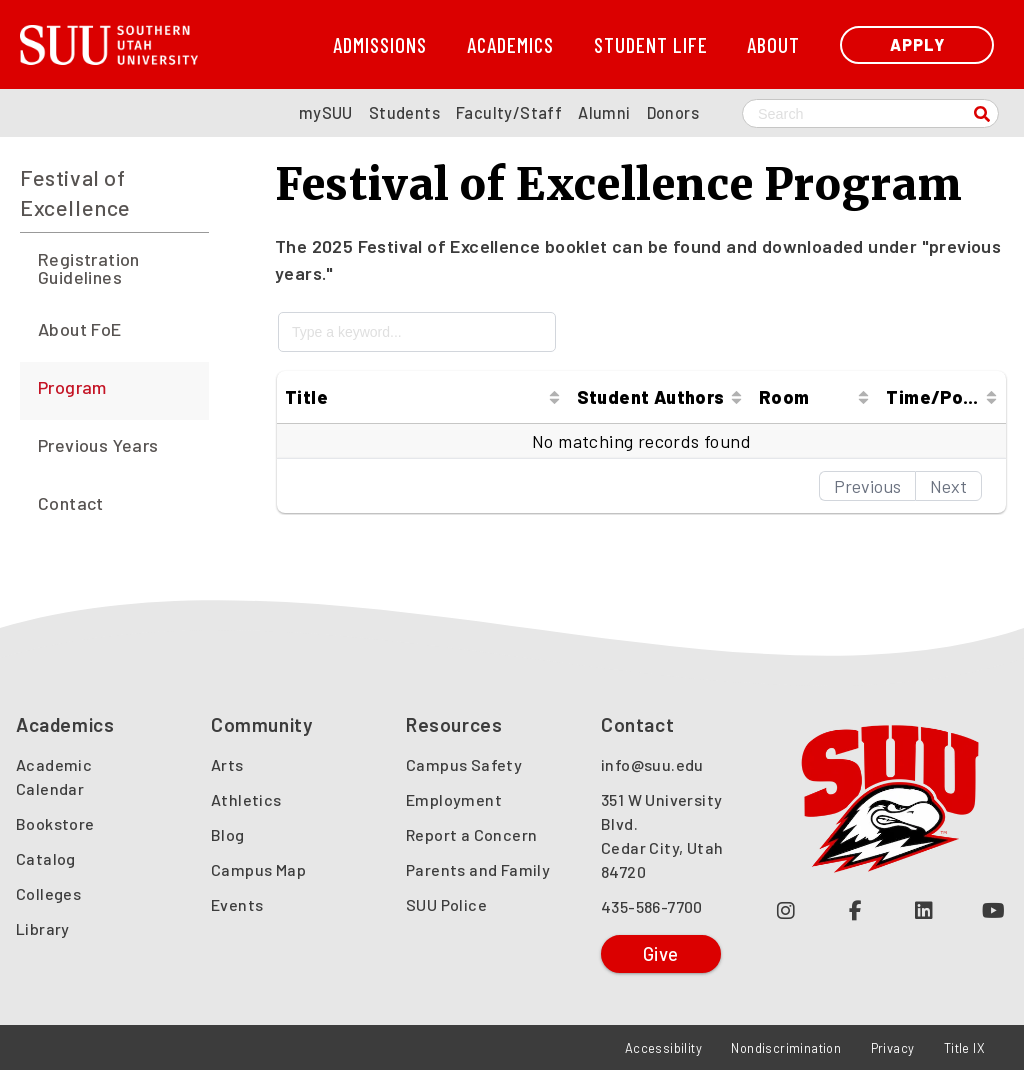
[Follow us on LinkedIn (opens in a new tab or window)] (924, 909)
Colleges (48, 893)
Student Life (651, 44)
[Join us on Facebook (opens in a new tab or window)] (855, 909)
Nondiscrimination (786, 1048)
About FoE (80, 329)
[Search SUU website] (870, 113)
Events (237, 904)
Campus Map (258, 869)
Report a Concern (471, 834)
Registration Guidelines (89, 268)
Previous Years (98, 445)
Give (661, 953)
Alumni (604, 112)
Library (43, 928)
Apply (917, 44)
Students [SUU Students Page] (404, 112)
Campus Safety (464, 764)
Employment (454, 799)
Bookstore (55, 823)
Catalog (46, 858)
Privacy (893, 1048)
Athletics (246, 799)
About (773, 44)
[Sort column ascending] (554, 397)
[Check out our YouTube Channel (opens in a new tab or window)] (993, 909)
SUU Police (446, 904)
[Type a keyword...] (417, 332)
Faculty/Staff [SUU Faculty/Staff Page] (509, 112)
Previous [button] (867, 486)
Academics (510, 44)
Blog (228, 834)
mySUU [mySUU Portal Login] (326, 112)
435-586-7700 (652, 906)
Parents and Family (478, 869)
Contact (71, 503)
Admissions (380, 44)
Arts (227, 764)
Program (72, 387)
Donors (673, 112)
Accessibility (663, 1048)
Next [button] (948, 486)
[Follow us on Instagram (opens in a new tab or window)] (786, 909)
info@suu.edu (652, 764)
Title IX (964, 1048)
